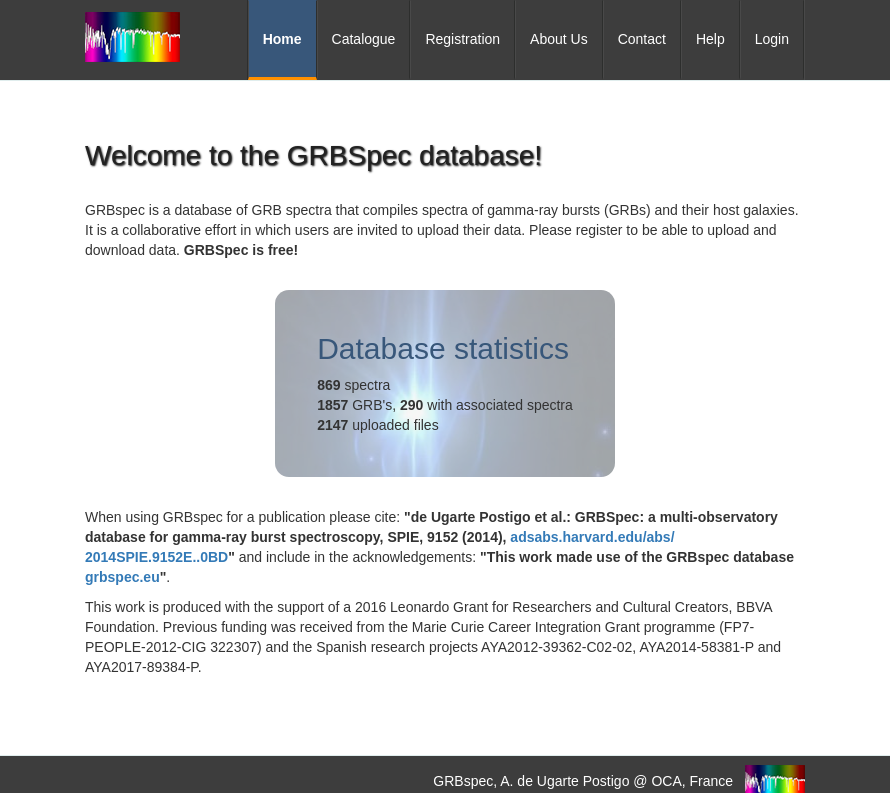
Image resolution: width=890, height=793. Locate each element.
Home (282, 39)
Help (710, 39)
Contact (642, 39)
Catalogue (364, 39)
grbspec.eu (122, 577)
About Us (559, 39)
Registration (462, 39)
